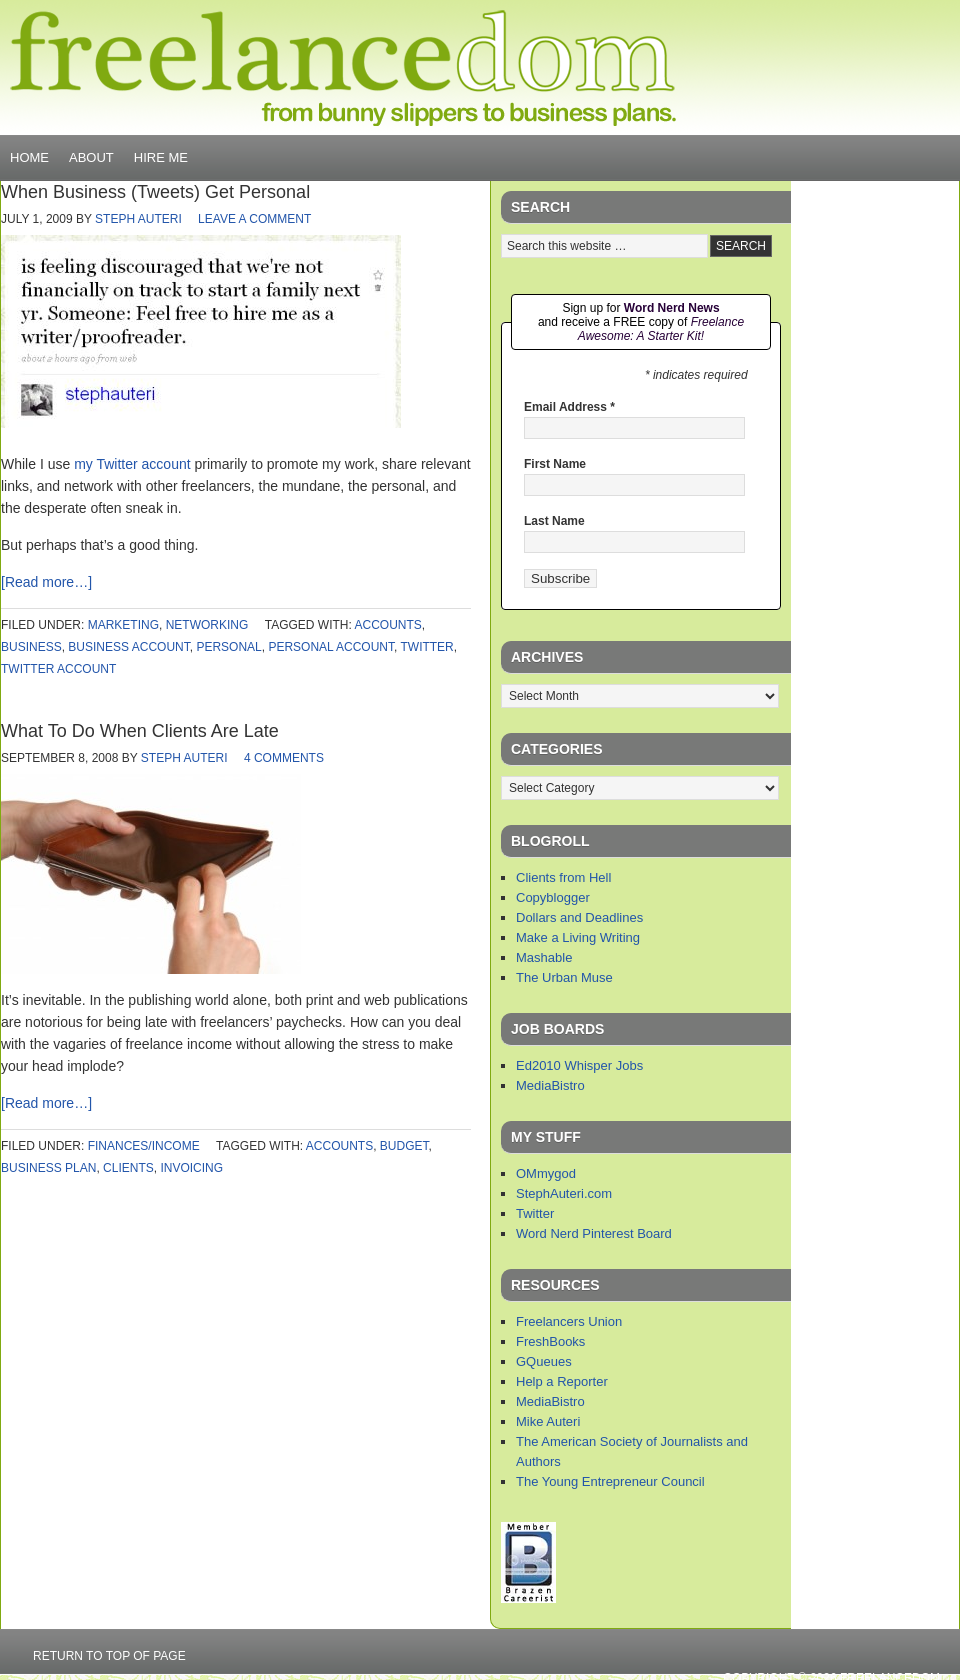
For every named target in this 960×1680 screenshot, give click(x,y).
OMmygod (546, 1173)
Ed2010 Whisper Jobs (579, 1065)
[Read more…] (46, 582)
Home (29, 157)
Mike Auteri (548, 1421)
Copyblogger (553, 897)
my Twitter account (132, 464)
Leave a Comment (254, 219)
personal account (331, 647)
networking (207, 625)
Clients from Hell (563, 877)
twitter (426, 647)
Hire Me (161, 157)
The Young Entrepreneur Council (610, 1481)
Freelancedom (343, 68)
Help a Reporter (562, 1381)
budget (404, 1146)
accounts (388, 625)
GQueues (544, 1361)
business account (128, 647)
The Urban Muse (564, 977)
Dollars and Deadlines (579, 917)
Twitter (535, 1213)
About (91, 157)
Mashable (544, 957)
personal (228, 647)
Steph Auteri (138, 219)
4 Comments (284, 758)
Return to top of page (109, 1656)
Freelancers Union (569, 1321)
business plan (48, 1168)
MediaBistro (550, 1085)
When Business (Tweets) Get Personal (155, 192)
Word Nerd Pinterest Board (594, 1233)
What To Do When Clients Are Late (140, 731)
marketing (123, 625)
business (31, 647)
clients (128, 1168)
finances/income (144, 1146)
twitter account (58, 669)
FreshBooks (550, 1341)
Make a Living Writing (578, 937)
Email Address (569, 407)
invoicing (191, 1168)
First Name (555, 464)
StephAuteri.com (564, 1193)
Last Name (554, 521)
